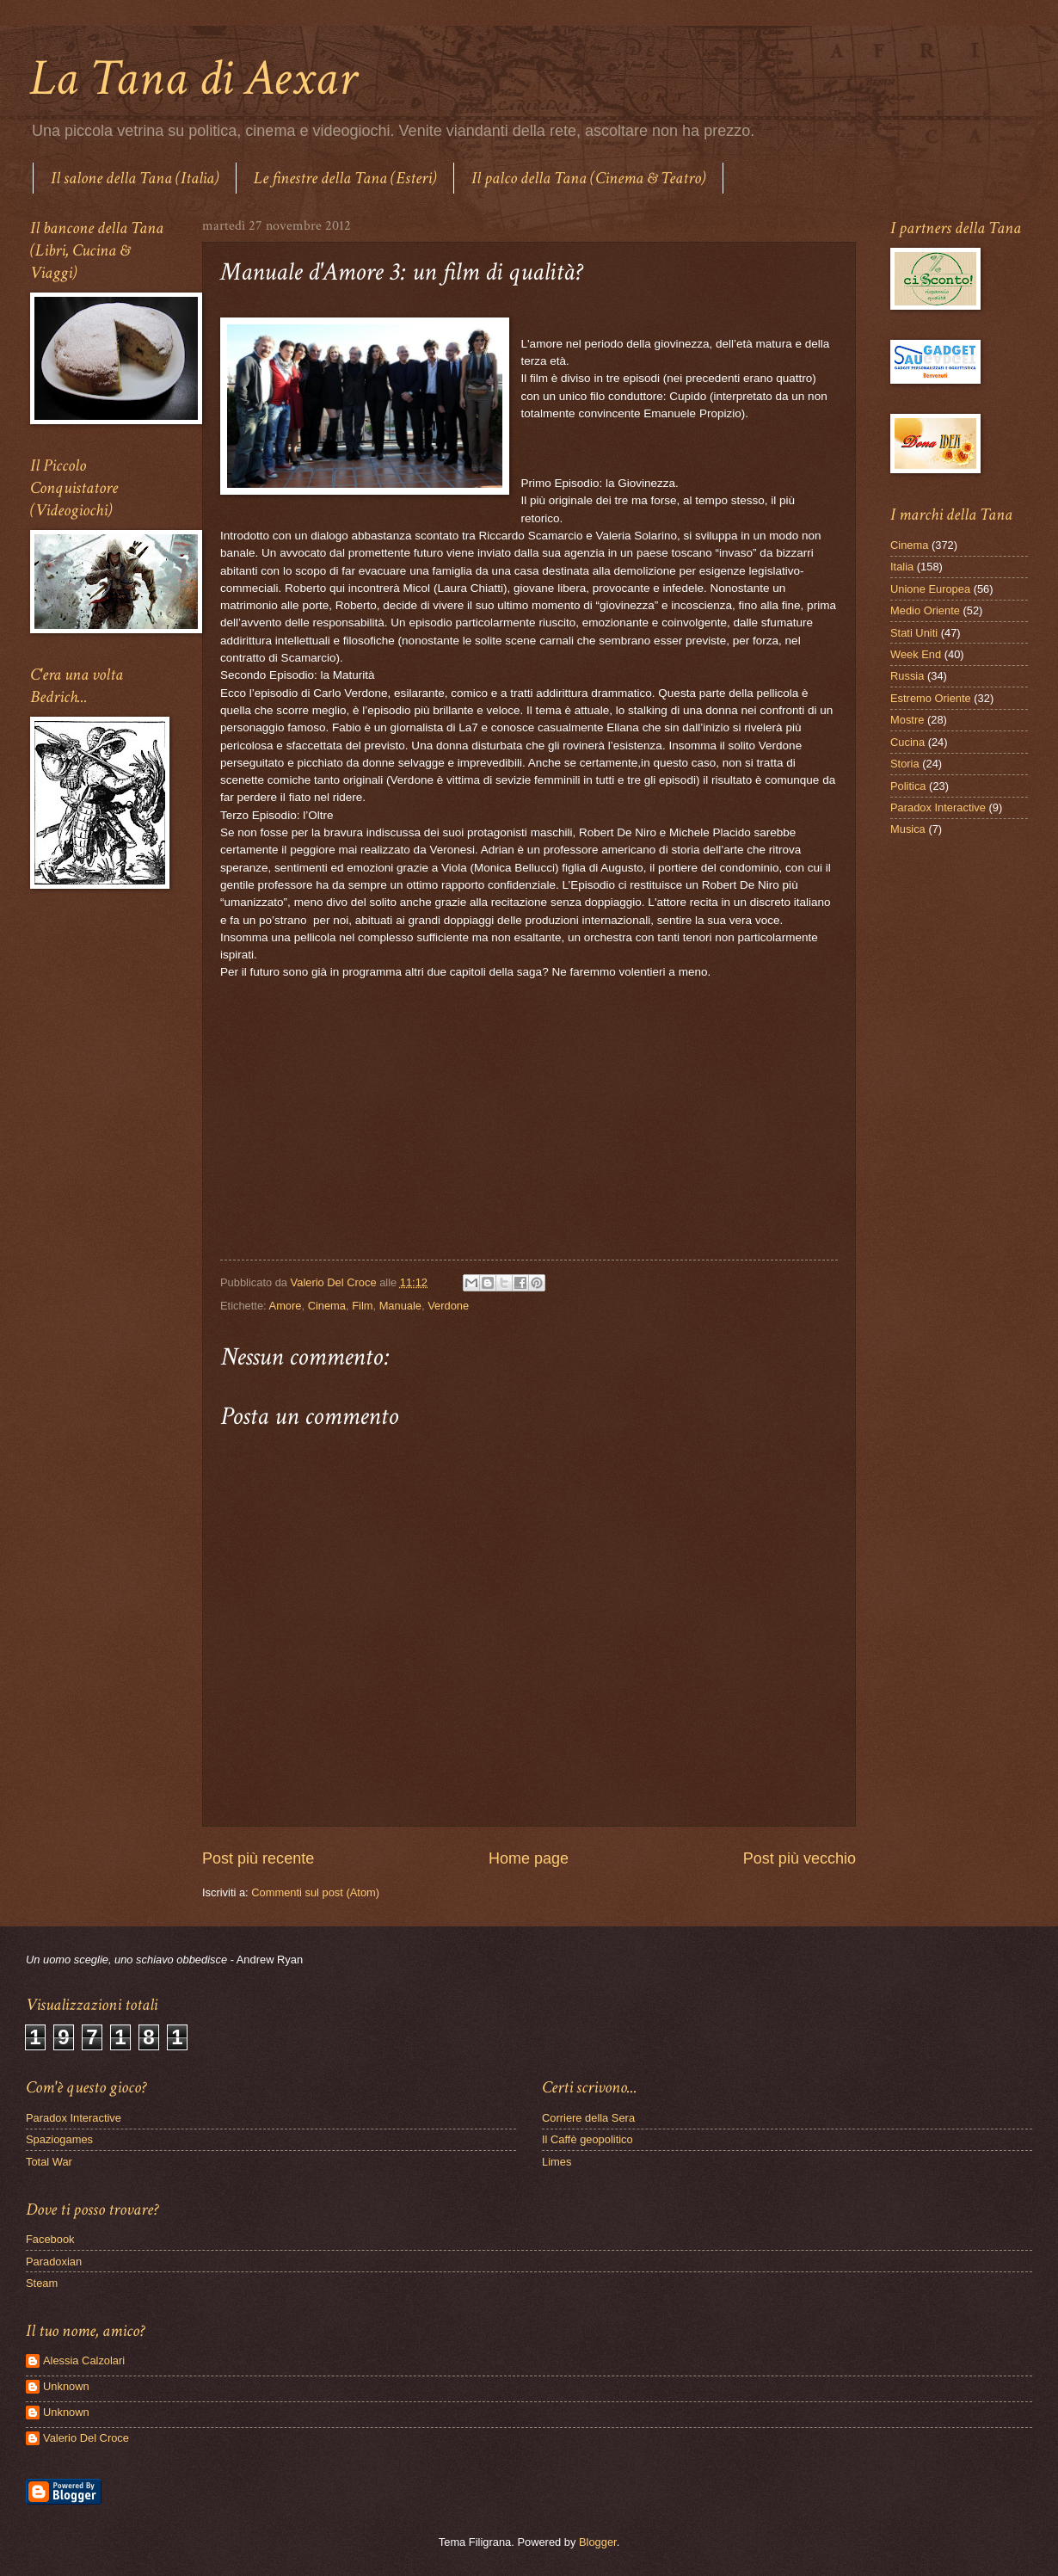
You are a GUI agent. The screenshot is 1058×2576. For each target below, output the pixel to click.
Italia (901, 566)
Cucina (907, 742)
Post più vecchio (799, 1858)
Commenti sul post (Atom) (315, 1892)
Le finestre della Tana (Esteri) (345, 178)
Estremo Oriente (930, 698)
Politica (908, 786)
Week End (915, 654)
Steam (42, 2283)
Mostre (907, 719)
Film (362, 1305)
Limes (556, 2161)
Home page (529, 1858)
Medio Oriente (925, 610)
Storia (905, 763)
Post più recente (258, 1858)
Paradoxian (54, 2261)
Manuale (400, 1305)
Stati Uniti (914, 632)
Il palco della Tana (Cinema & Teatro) (588, 178)
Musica (908, 829)
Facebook (50, 2239)
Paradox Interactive (938, 807)
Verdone (448, 1305)
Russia (907, 675)
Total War (49, 2161)
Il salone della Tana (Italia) (134, 178)
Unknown (66, 2386)
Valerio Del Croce (86, 2437)
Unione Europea (930, 588)
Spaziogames (59, 2139)
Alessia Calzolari (84, 2360)
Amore (285, 1305)
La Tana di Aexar (193, 78)
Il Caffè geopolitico (587, 2139)
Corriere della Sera (588, 2117)
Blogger (598, 2542)
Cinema (327, 1305)
